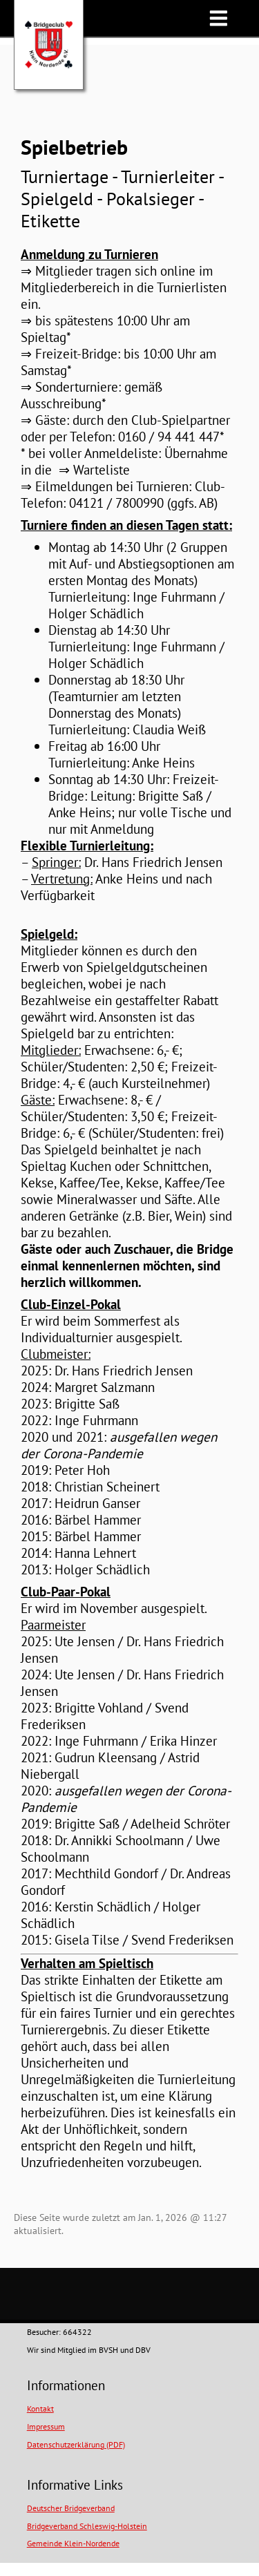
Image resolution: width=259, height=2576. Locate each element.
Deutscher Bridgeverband (71, 2508)
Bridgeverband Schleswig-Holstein (87, 2526)
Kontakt (40, 2408)
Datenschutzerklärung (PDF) (76, 2444)
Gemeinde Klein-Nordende (73, 2543)
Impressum (46, 2426)
